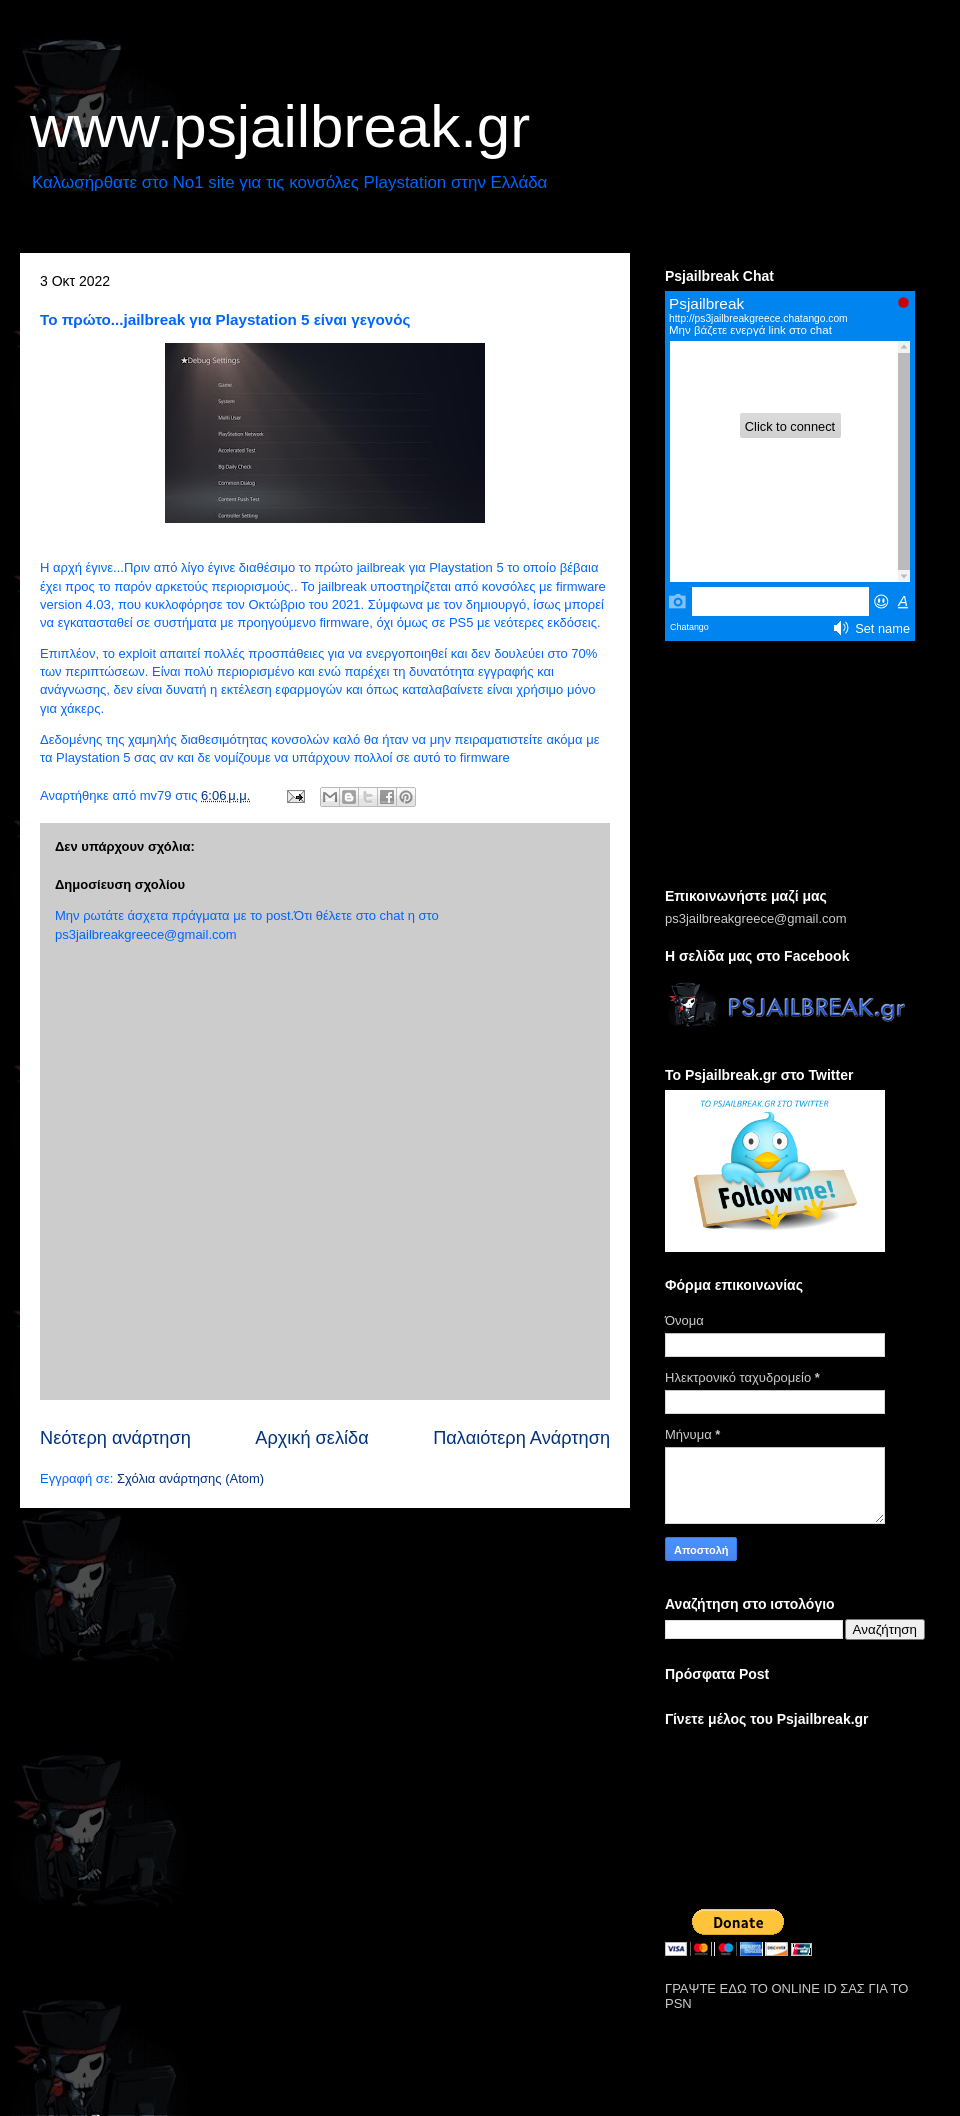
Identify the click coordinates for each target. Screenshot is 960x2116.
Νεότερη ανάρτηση (115, 1438)
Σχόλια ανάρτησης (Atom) (190, 1478)
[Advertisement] (795, 766)
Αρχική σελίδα (311, 1438)
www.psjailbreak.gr (280, 126)
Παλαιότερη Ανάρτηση (521, 1438)
